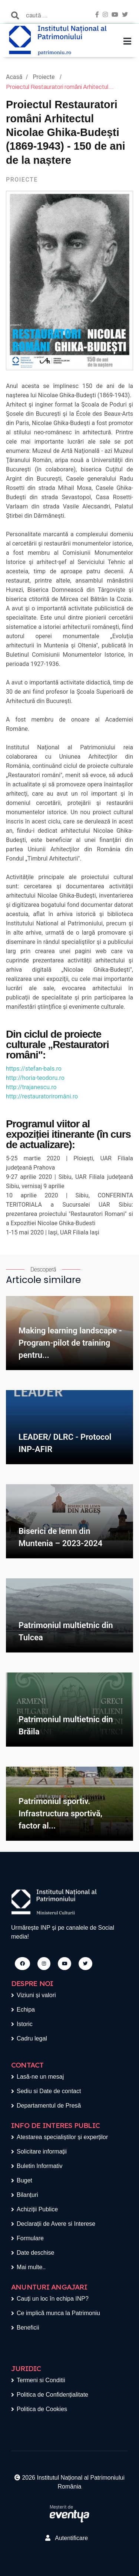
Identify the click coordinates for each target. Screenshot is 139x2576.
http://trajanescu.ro (31, 1087)
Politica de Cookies (42, 2409)
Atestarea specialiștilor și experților (62, 2137)
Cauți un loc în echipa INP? (53, 2298)
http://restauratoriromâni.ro (42, 1096)
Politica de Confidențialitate (52, 2394)
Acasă (14, 76)
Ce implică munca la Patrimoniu (58, 2313)
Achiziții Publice (37, 2209)
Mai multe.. (31, 2267)
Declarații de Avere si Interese (56, 2224)
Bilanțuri (27, 2195)
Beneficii (28, 2327)
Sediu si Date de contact (49, 2091)
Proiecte (44, 76)
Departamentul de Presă (49, 2105)
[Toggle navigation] (127, 41)
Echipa (26, 2009)
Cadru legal (32, 2038)
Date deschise (35, 2253)
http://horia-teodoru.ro (35, 1077)
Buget (24, 2180)
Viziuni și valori (36, 1995)
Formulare (30, 2238)
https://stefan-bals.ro (34, 1068)
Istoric (25, 2024)
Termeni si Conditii (41, 2380)
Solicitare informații (42, 2151)
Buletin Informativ (40, 2166)
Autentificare (66, 2538)
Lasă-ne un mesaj (40, 2076)
